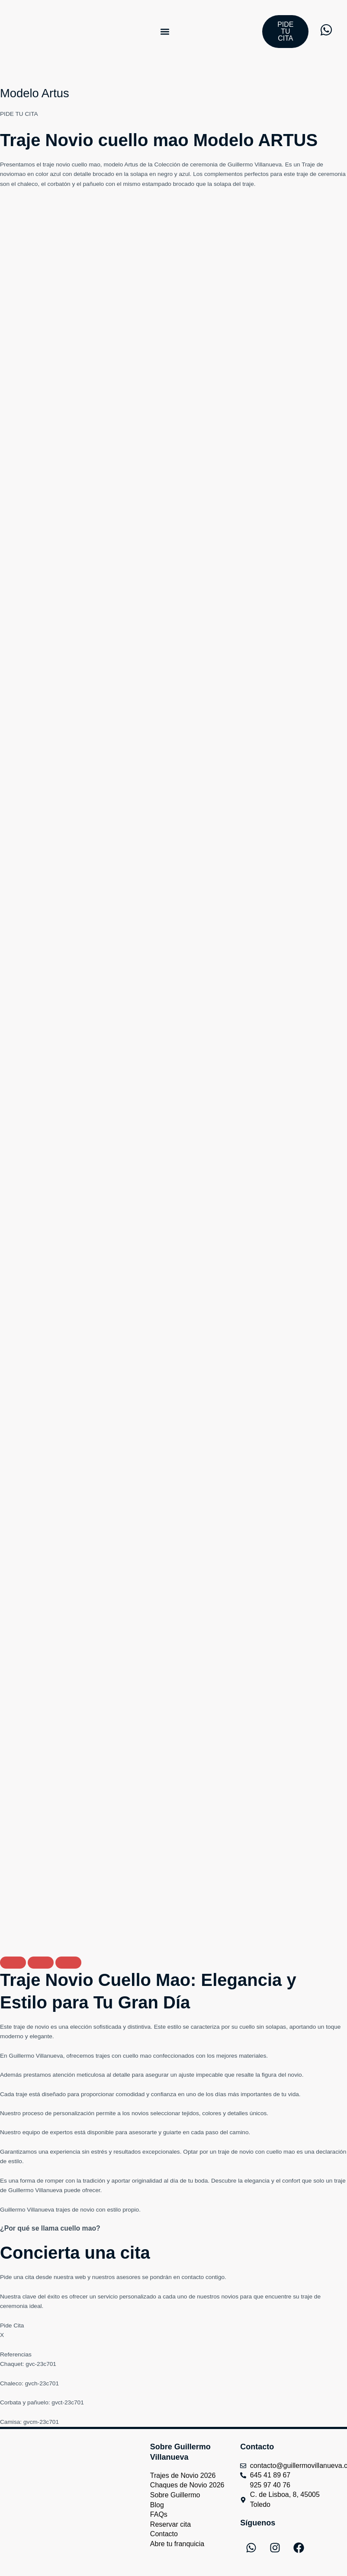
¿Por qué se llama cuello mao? (52, 2228)
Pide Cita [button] (12, 2325)
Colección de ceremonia (186, 164)
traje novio (56, 164)
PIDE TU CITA (19, 114)
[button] (165, 31)
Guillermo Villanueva (255, 164)
